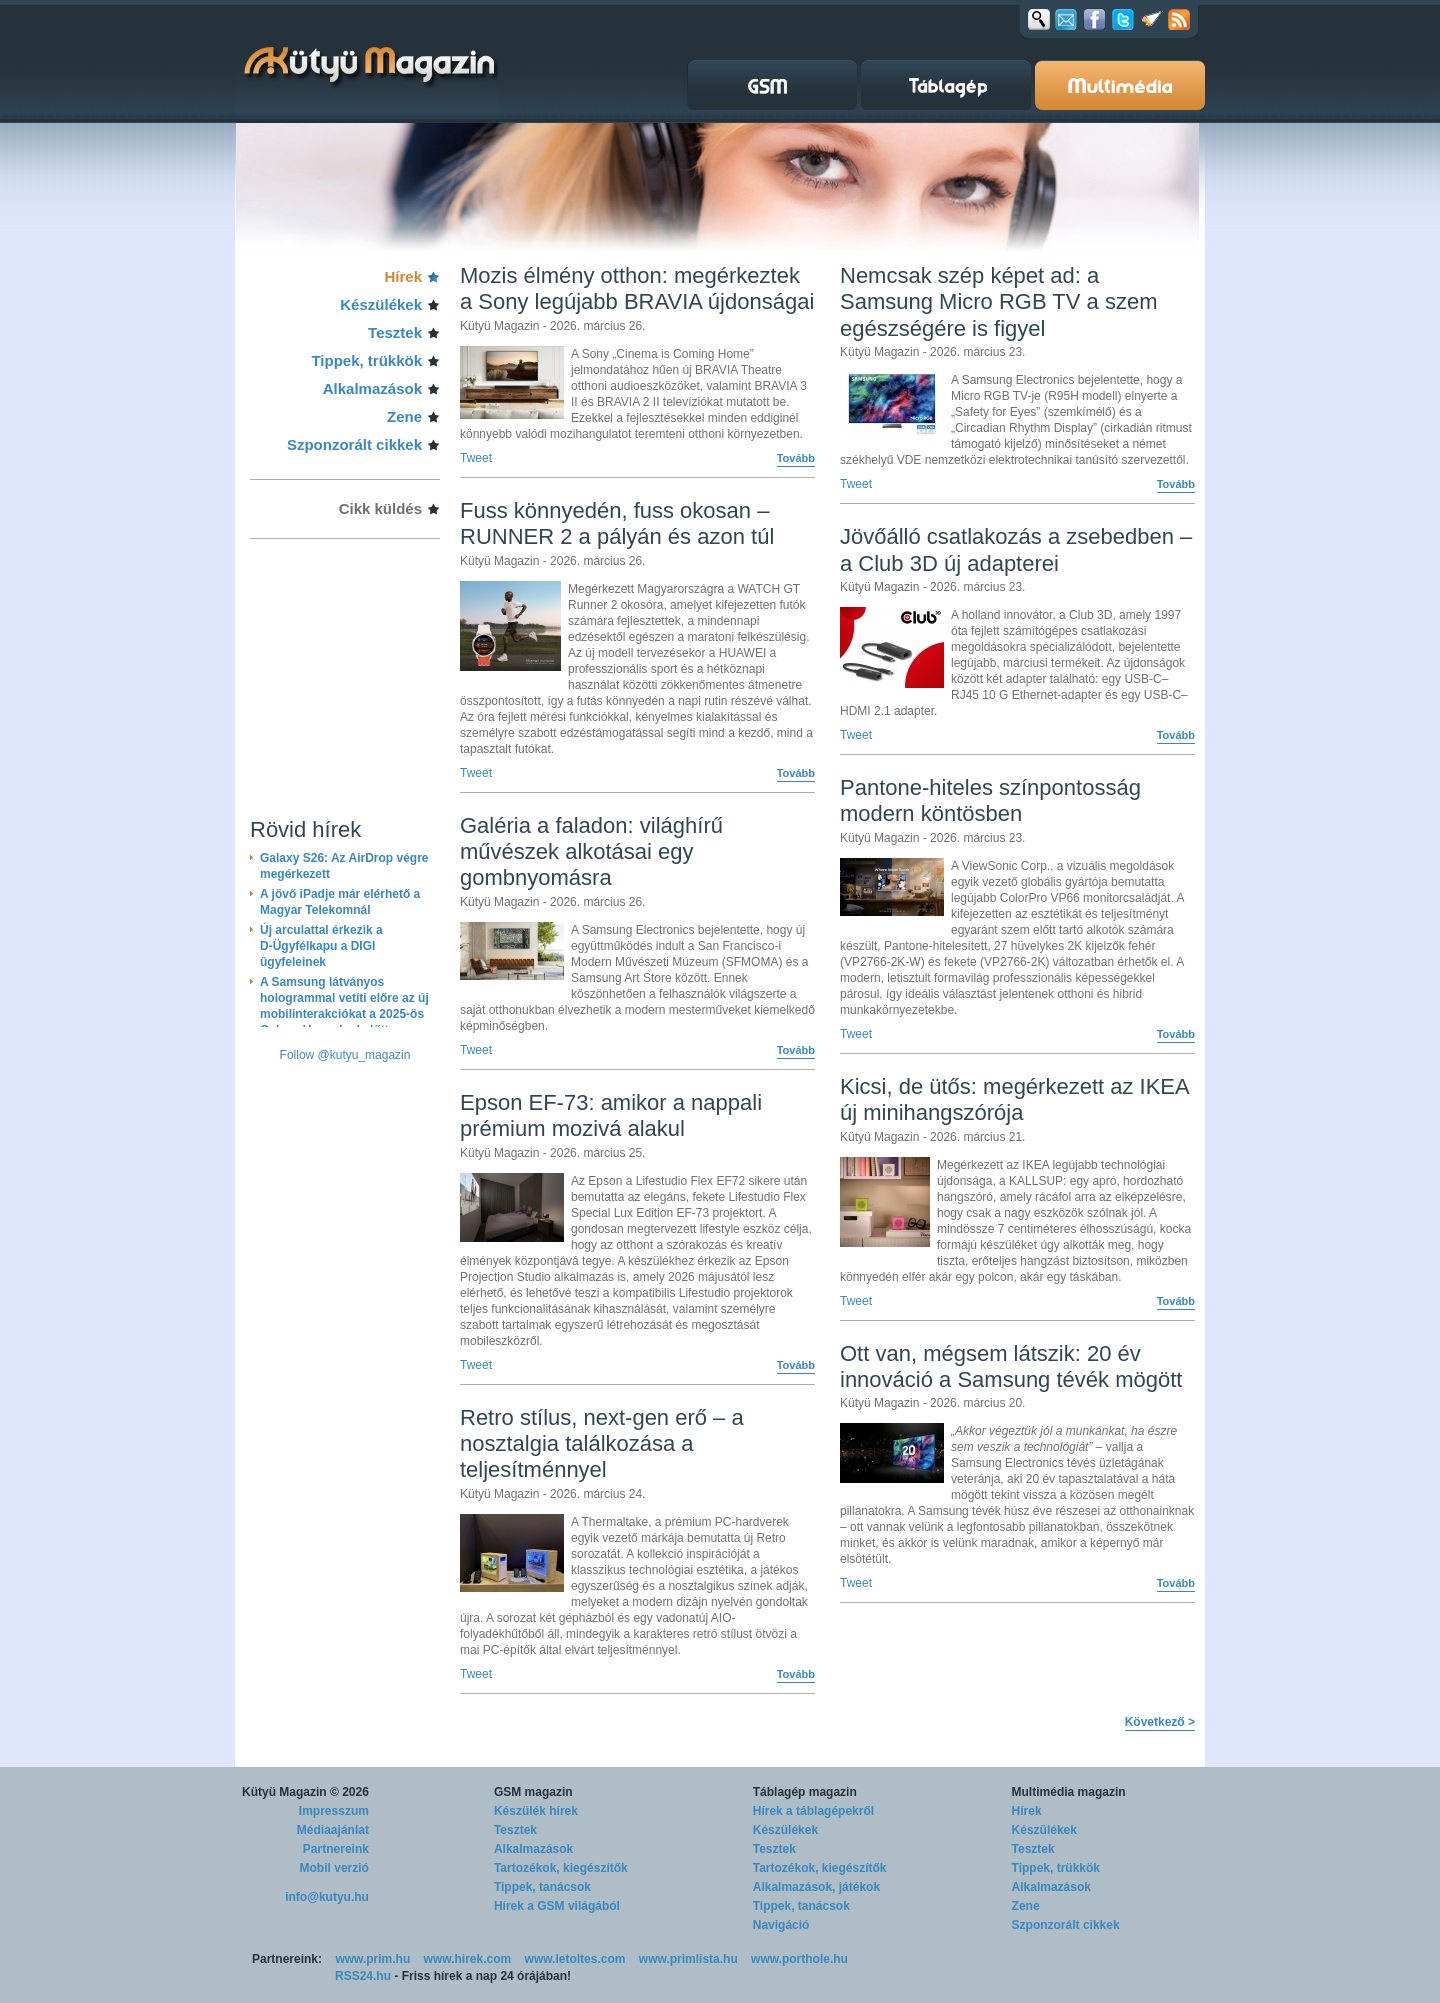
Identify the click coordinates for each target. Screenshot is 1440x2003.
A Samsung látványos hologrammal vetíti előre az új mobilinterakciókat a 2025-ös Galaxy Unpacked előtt (344, 1006)
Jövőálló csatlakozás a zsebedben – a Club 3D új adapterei (1016, 549)
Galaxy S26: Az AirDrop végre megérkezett (344, 866)
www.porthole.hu (799, 1959)
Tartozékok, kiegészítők (561, 1868)
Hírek (403, 276)
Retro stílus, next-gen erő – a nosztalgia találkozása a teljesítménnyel (602, 1444)
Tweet (476, 458)
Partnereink (336, 1849)
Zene (404, 416)
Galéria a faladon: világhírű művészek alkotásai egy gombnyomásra (591, 852)
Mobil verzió (334, 1868)
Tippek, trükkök (366, 360)
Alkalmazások (372, 388)
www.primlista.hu (688, 1959)
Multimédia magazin (1069, 1792)
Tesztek (395, 332)
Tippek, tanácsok (542, 1887)
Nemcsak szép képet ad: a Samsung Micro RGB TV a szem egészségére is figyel (998, 302)
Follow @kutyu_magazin (345, 1055)
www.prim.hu (372, 1959)
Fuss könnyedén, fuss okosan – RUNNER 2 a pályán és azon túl (617, 523)
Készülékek (381, 304)
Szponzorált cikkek (354, 444)
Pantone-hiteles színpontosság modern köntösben (990, 800)
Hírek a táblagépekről (813, 1811)
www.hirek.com (468, 1959)
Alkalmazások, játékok (816, 1887)
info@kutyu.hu (327, 1897)
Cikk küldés (380, 508)
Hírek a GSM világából (557, 1906)
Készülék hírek (536, 1811)
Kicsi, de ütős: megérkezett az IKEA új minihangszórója (1014, 1099)
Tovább (796, 458)
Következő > (1160, 1722)
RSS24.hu (363, 1976)
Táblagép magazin (805, 1792)
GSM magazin (533, 1792)
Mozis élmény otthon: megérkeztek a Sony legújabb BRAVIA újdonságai (637, 288)
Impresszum (334, 1811)
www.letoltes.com (575, 1959)
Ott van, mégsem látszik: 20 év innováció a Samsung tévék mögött (1011, 1366)
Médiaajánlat (333, 1830)
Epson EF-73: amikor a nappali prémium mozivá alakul (611, 1115)
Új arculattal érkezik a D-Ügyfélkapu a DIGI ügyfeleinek (321, 946)
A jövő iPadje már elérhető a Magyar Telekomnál (340, 902)
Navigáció (781, 1925)
